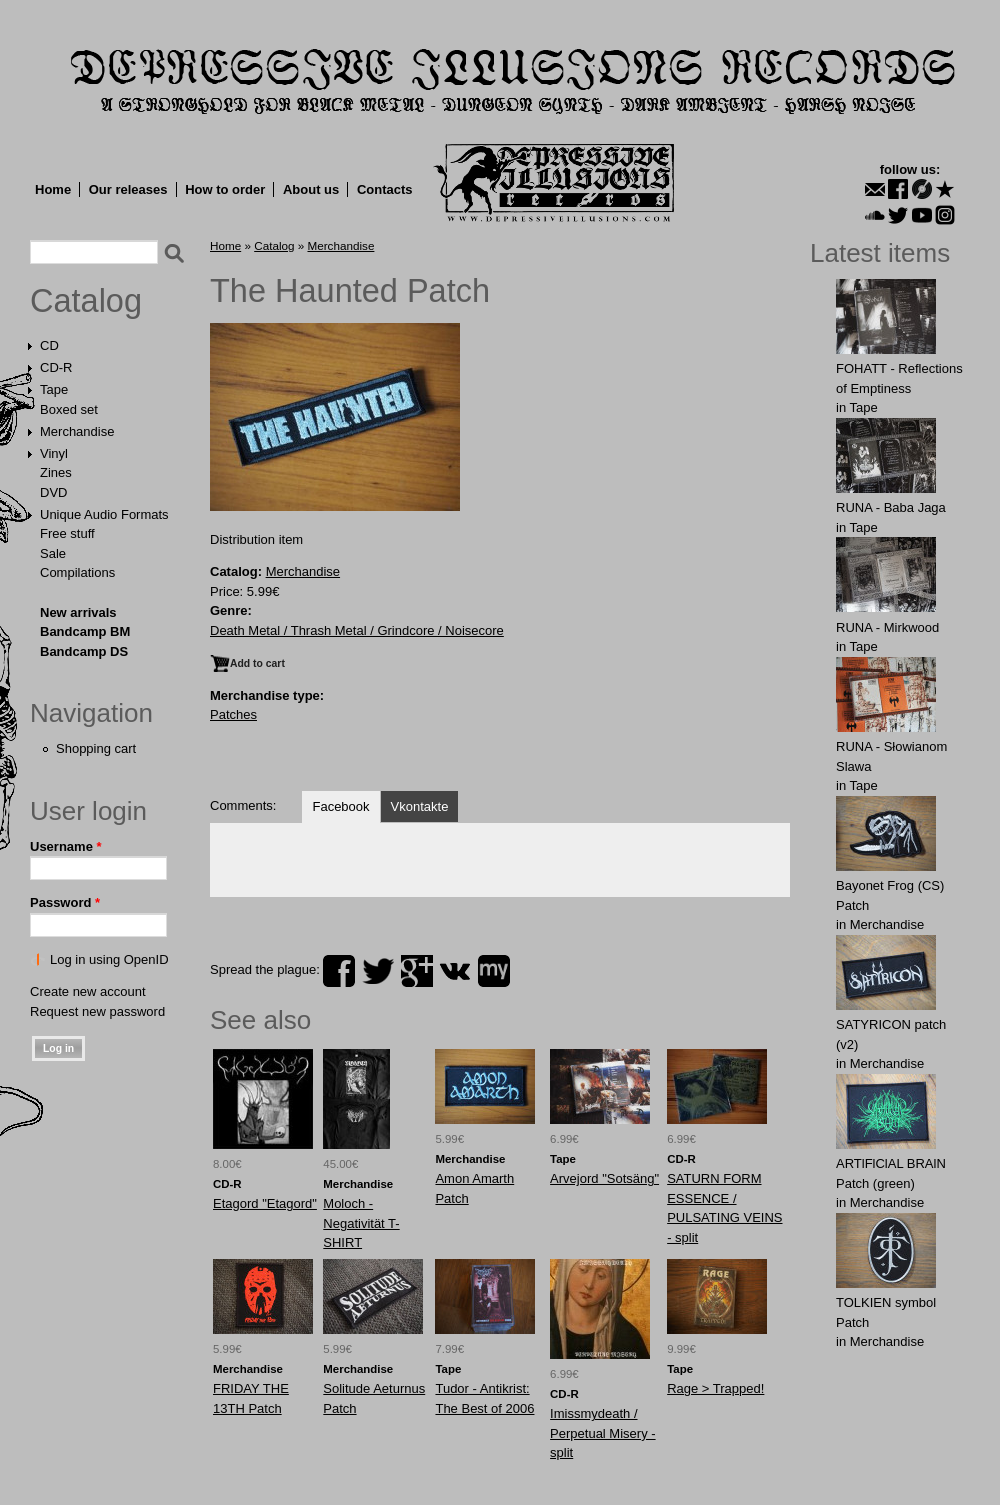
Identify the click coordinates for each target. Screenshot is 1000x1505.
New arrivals (78, 612)
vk (455, 971)
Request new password (97, 1011)
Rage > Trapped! (715, 1388)
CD (49, 345)
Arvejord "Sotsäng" (604, 1178)
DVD (53, 492)
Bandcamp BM (85, 631)
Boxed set (69, 409)
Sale (53, 553)
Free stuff (67, 533)
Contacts (385, 189)
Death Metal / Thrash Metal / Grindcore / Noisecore (357, 630)
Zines (56, 472)
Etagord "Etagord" (265, 1203)
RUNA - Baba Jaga (891, 507)
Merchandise (77, 431)
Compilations (77, 572)
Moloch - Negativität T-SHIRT (361, 1223)
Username (66, 846)
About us (311, 189)
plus (417, 971)
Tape (54, 389)
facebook (339, 971)
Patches (233, 714)
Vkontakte (420, 806)
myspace (494, 971)
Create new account (88, 991)
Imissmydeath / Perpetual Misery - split (602, 1433)
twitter (378, 971)
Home (53, 189)
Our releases (128, 189)
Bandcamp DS (84, 651)
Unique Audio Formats (104, 514)
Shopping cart (96, 748)
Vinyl (54, 453)
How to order (225, 189)
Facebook (340, 806)
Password (65, 902)
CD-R (56, 367)
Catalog (86, 301)
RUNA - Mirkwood (887, 627)
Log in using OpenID (109, 959)
